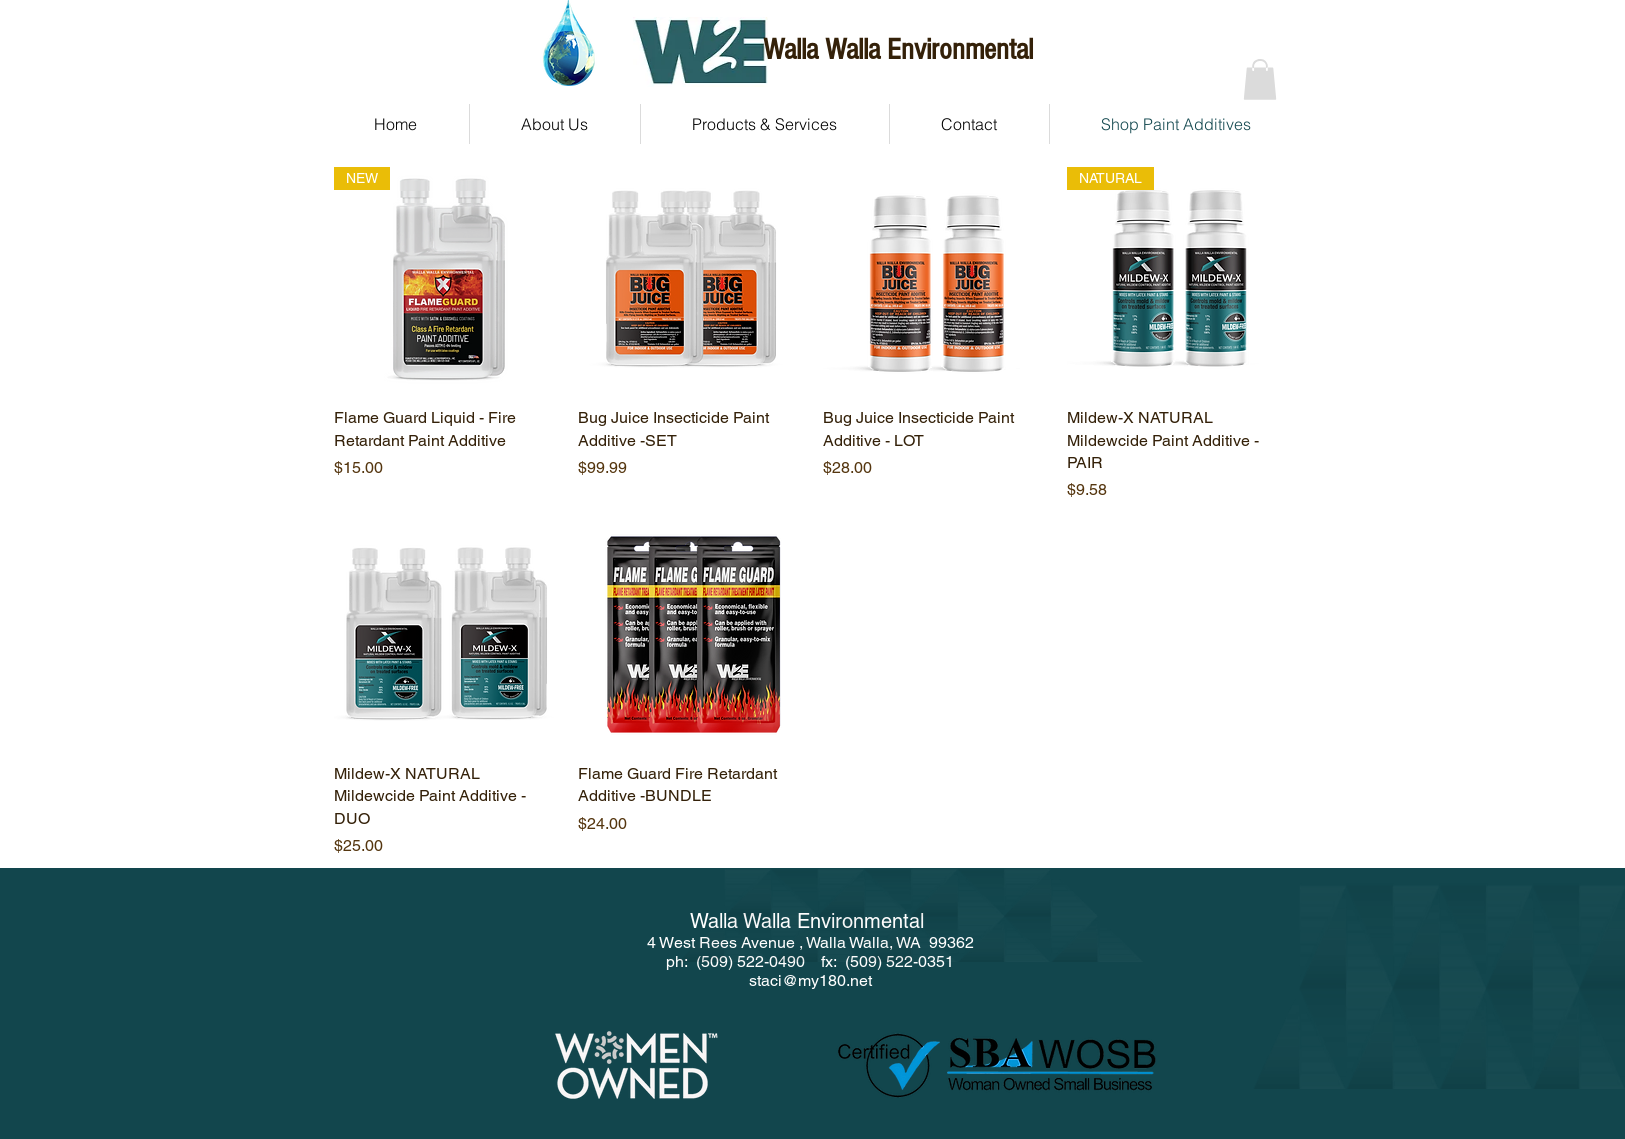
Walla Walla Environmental (898, 50)
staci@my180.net (810, 980)
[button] (1260, 79)
